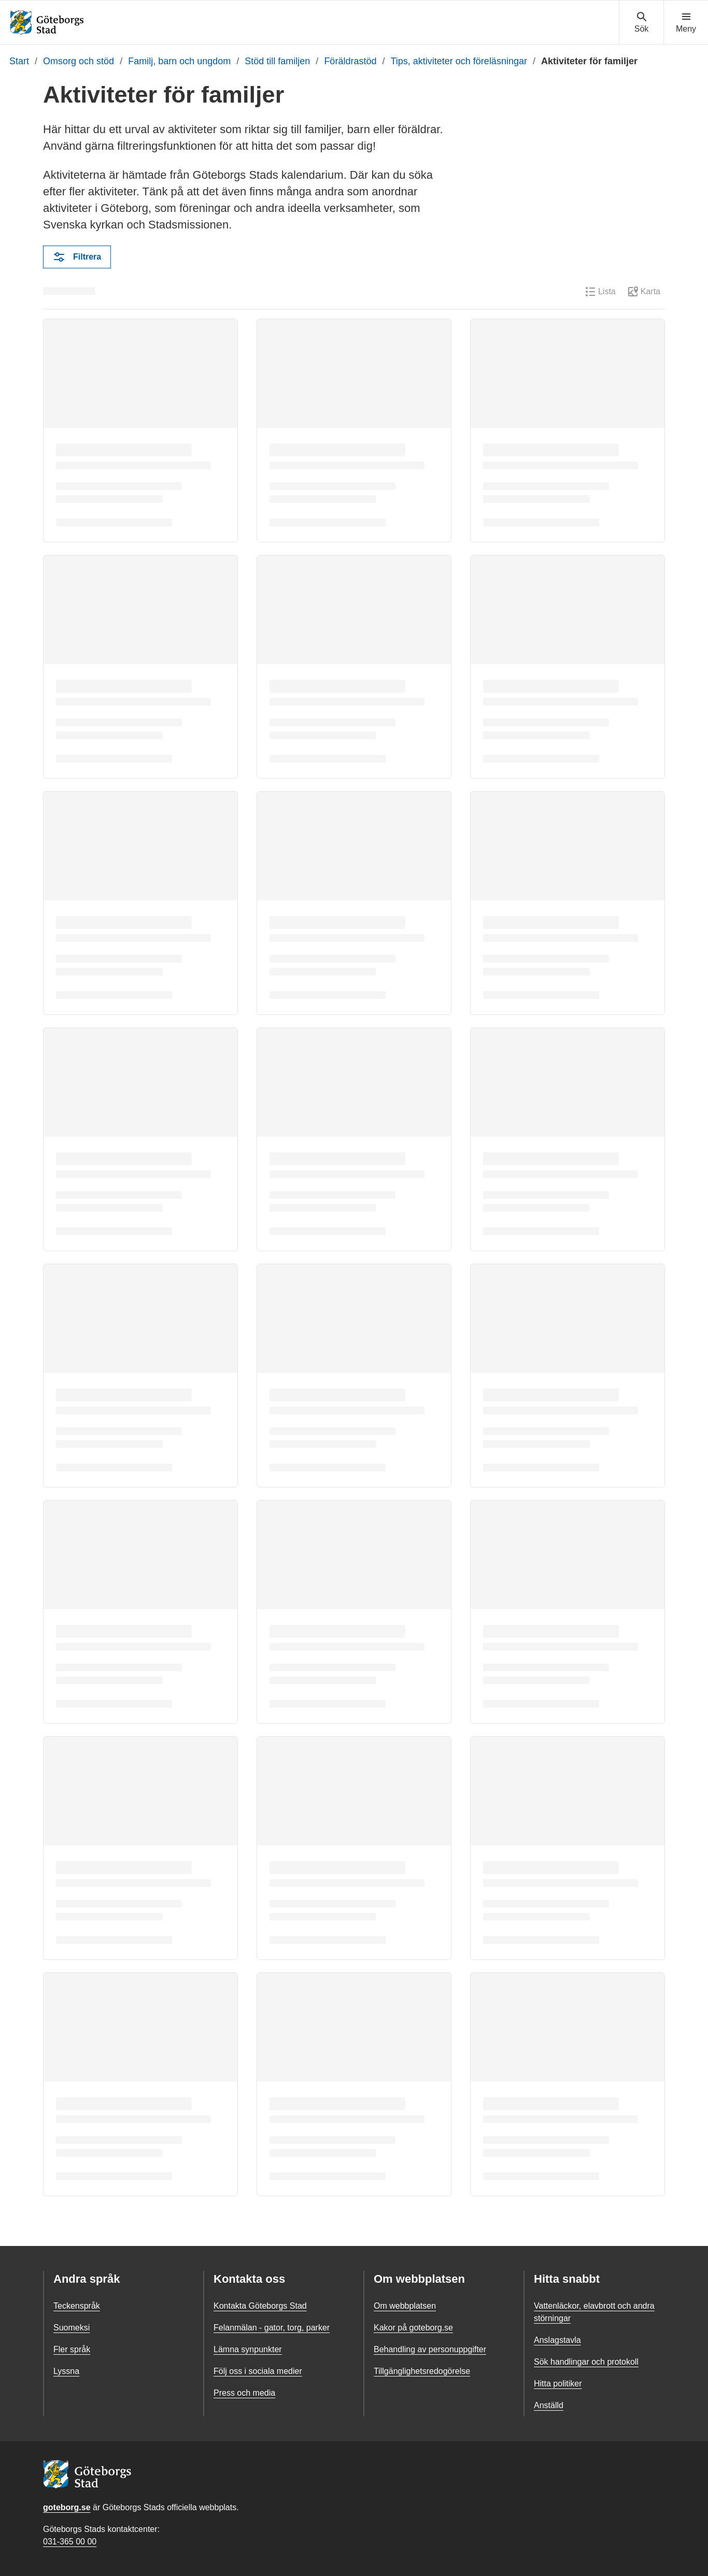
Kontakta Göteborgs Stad (260, 2305)
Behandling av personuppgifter (430, 2349)
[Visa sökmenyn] (641, 23)
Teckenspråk (76, 2305)
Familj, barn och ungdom (179, 61)
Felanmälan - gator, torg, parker (272, 2327)
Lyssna (66, 2371)
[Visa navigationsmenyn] (686, 23)
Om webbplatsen (405, 2305)
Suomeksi (71, 2327)
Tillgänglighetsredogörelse (422, 2371)
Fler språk (71, 2349)
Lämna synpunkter (248, 2349)
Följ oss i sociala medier (258, 2371)
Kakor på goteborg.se (413, 2327)
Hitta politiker (558, 2383)
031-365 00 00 (69, 2541)
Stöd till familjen (277, 61)
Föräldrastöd (350, 61)
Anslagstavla (557, 2340)
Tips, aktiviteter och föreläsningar (458, 61)
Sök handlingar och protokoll (586, 2361)
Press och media (244, 2392)
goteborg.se (67, 2507)
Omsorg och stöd (78, 61)
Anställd (548, 2405)
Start (19, 61)
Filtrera (77, 257)
